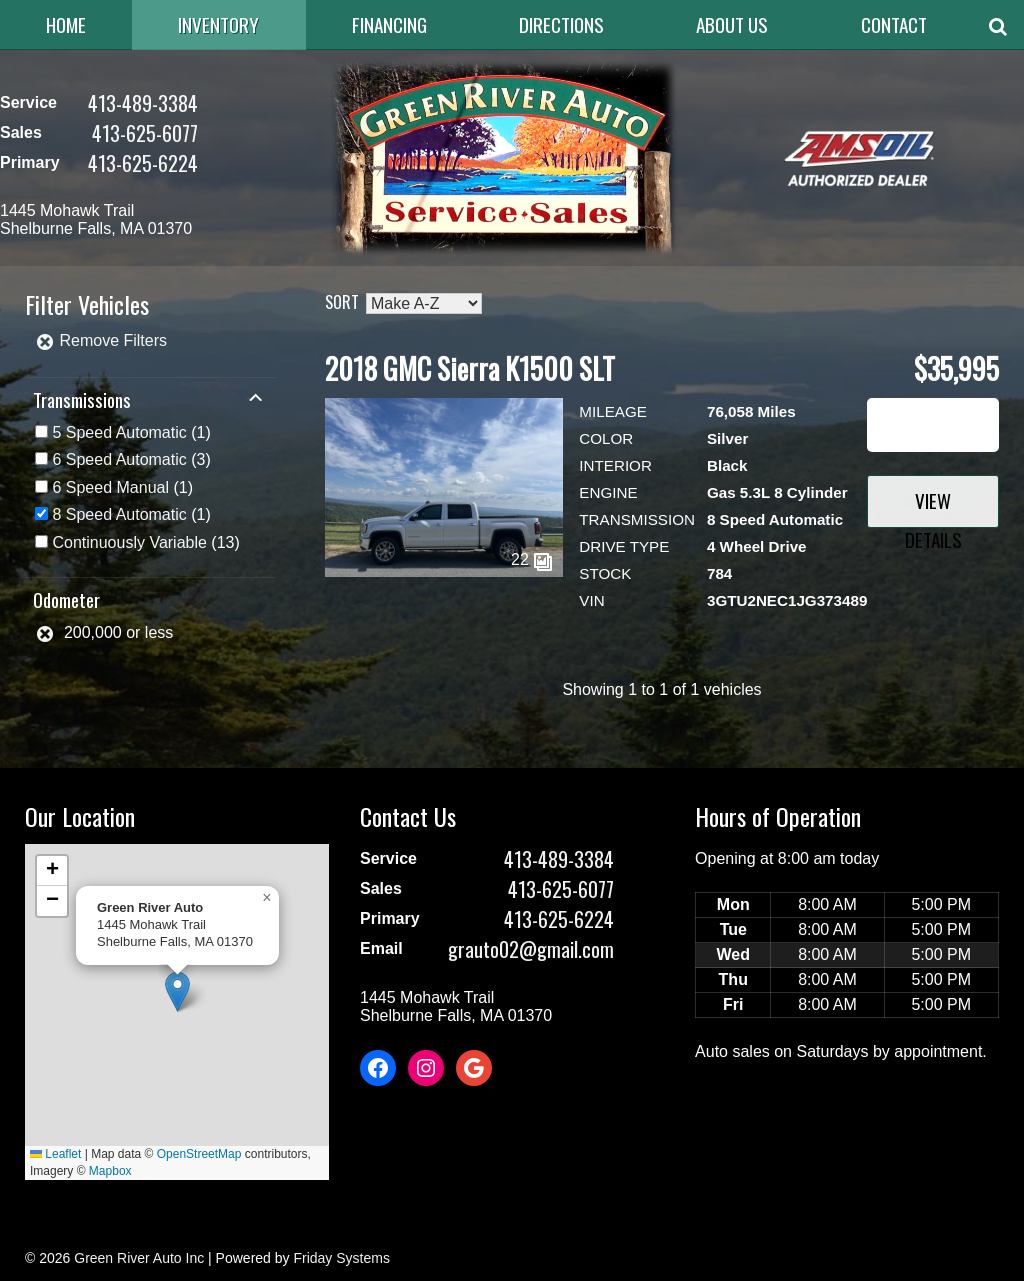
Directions (561, 24)
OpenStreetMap (199, 1154)
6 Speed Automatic (119, 459)
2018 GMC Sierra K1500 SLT (470, 368)
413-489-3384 (143, 103)
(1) (131, 432)
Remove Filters (101, 340)
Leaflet (55, 1154)
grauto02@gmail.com (531, 949)
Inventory (218, 24)
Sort (342, 302)
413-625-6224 (143, 163)
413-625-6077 (145, 133)
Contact (894, 24)
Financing (389, 24)
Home (66, 24)
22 (532, 559)
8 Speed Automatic (119, 514)
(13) (145, 542)
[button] (177, 991)
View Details (933, 507)
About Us (732, 24)
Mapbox (110, 1171)
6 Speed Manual (110, 487)
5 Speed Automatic (119, 432)
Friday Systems (341, 1258)
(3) (131, 459)
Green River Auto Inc (139, 1258)
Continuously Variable (129, 542)
